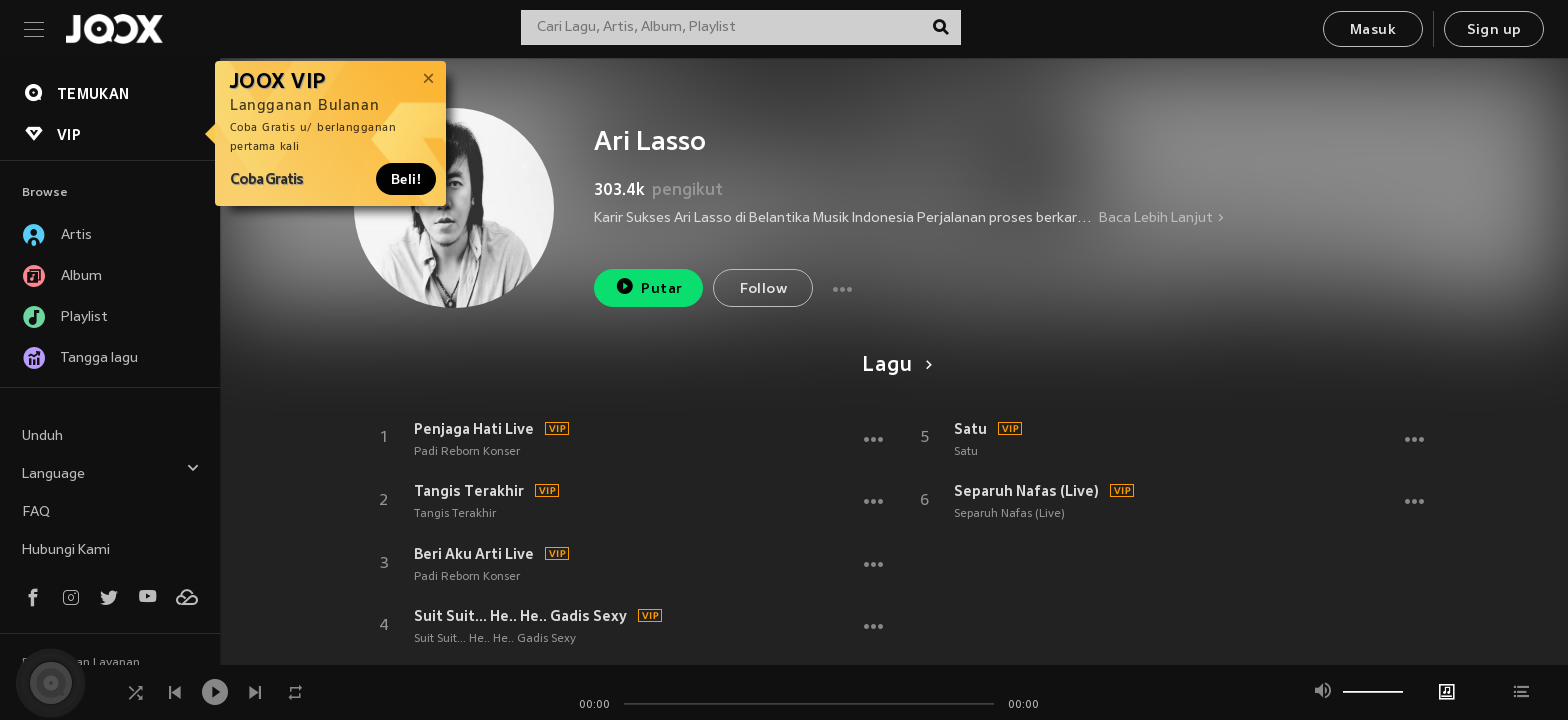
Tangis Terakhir (469, 491)
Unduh (42, 436)
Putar (649, 286)
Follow (763, 289)
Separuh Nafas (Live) (1026, 491)
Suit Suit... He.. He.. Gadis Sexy (520, 616)
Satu (970, 429)
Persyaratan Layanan (81, 663)
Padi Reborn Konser (467, 452)
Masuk (1373, 30)
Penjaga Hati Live (474, 429)
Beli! (406, 179)
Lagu (893, 366)
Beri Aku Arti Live (474, 554)
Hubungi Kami (66, 550)
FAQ (36, 512)
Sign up (1494, 30)
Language (111, 471)
